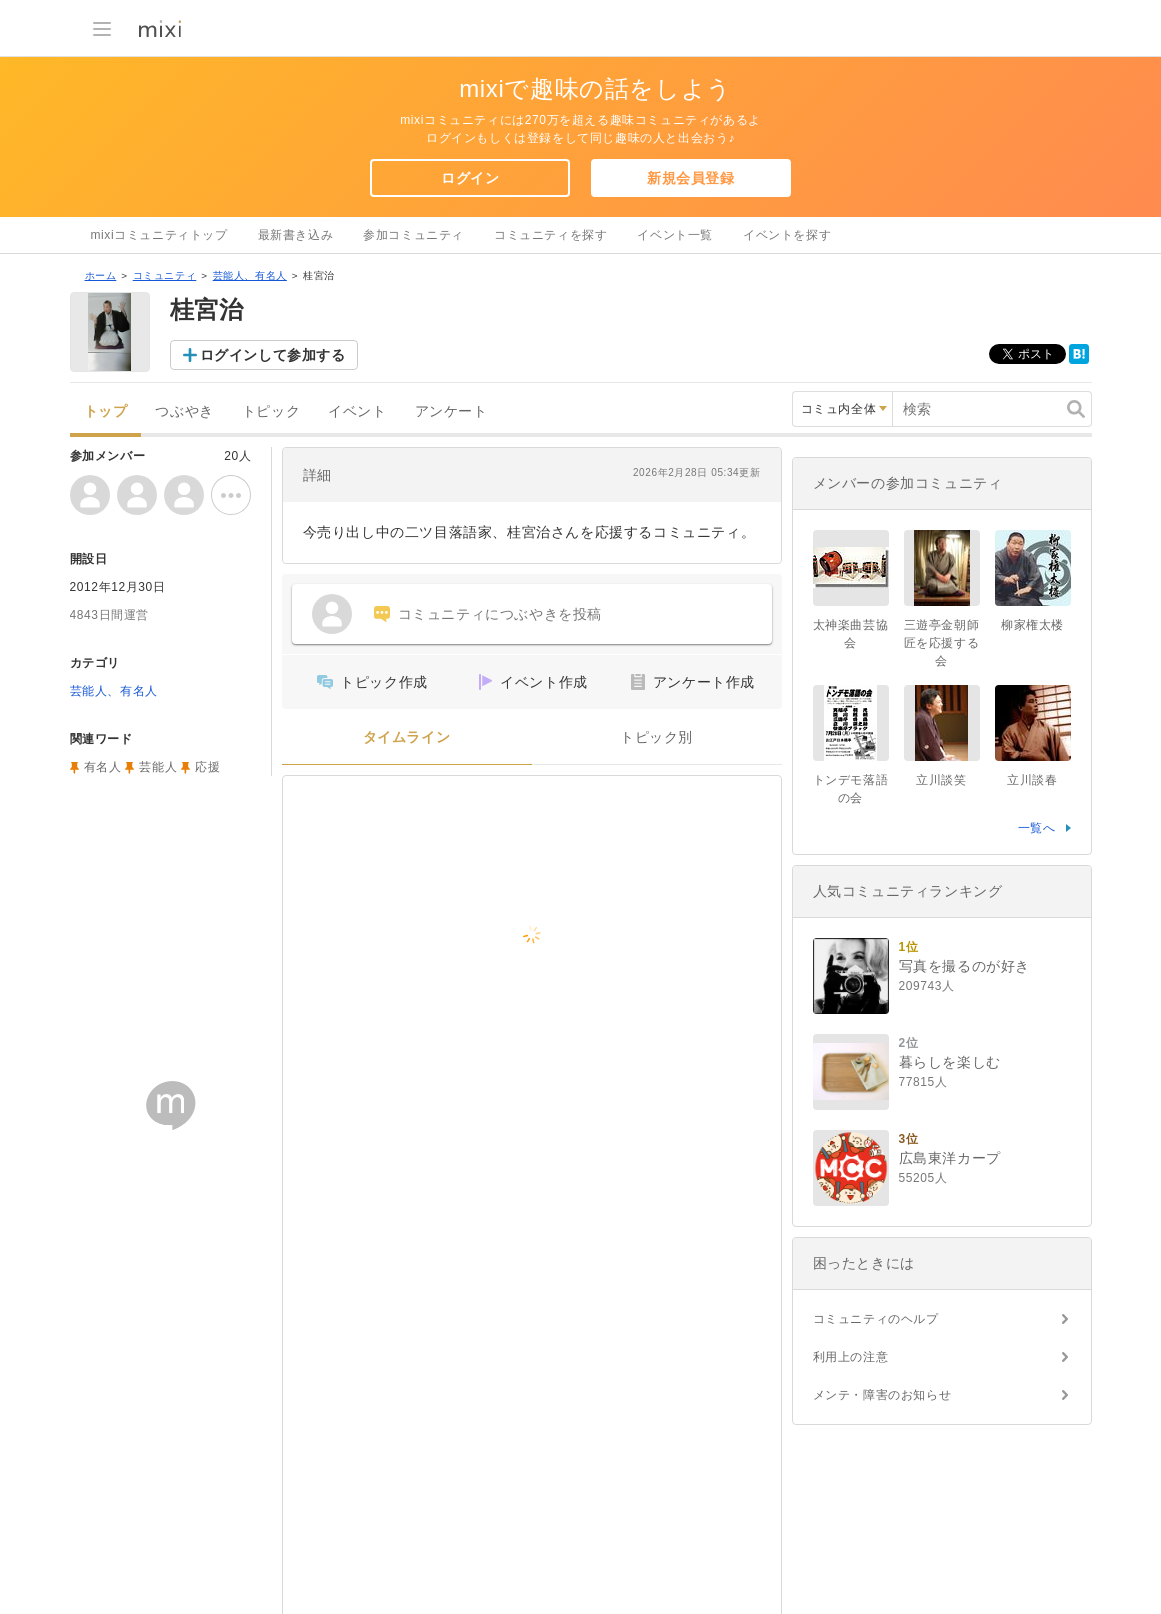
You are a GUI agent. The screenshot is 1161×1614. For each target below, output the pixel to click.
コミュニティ (165, 275)
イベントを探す (787, 235)
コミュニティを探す (550, 235)
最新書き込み (296, 235)
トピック (271, 411)
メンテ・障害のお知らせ (882, 1395)
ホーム (101, 275)
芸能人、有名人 (250, 275)
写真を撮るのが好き (964, 966)
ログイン (470, 178)
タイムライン (407, 737)
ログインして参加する (273, 355)
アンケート (451, 411)
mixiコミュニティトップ (159, 235)
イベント (357, 411)
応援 (207, 767)
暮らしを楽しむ (950, 1062)
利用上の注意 (851, 1357)
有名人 (103, 767)
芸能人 (158, 767)
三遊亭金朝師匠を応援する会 (942, 643)
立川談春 (1032, 780)
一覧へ (1037, 828)
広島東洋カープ (950, 1158)
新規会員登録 (691, 178)
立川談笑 (941, 780)
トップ (106, 411)
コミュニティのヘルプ (876, 1319)
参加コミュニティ (413, 235)
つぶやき (184, 411)
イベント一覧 (675, 235)
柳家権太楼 (1032, 625)
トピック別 (656, 737)
